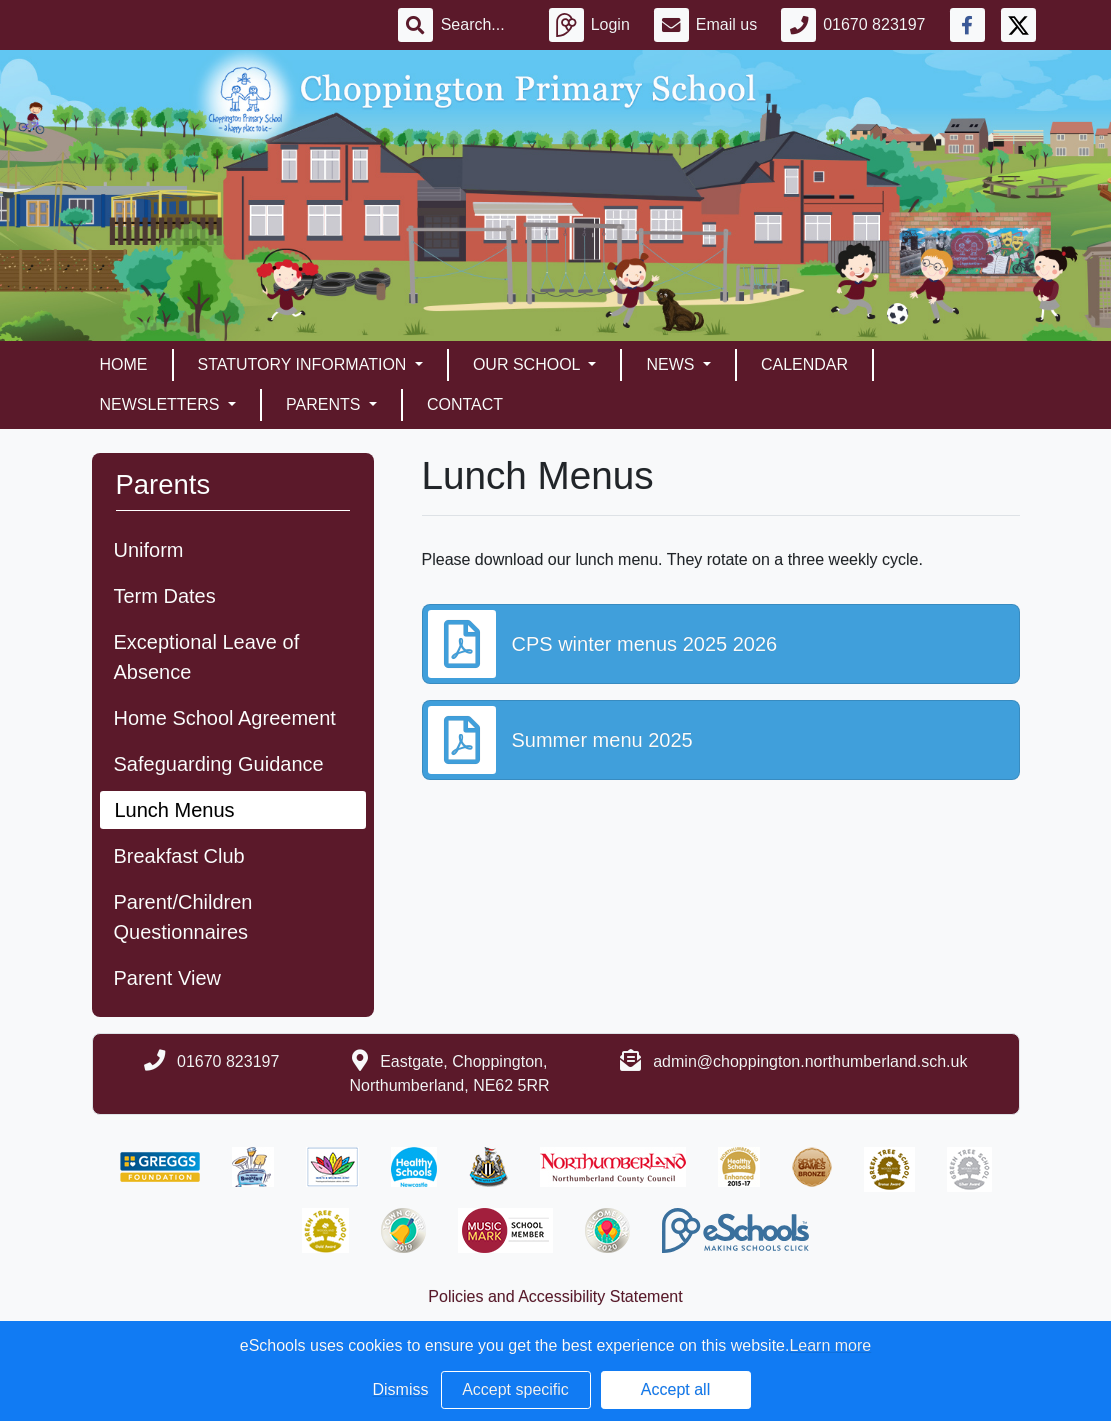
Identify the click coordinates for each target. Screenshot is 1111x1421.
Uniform (149, 550)
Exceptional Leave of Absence (207, 657)
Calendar (804, 364)
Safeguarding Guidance (219, 764)
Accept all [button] (675, 1389)
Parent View (167, 978)
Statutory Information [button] (304, 364)
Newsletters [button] (162, 404)
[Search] (483, 25)
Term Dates (165, 596)
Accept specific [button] (515, 1389)
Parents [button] (325, 404)
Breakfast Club (179, 856)
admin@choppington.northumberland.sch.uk (810, 1061)
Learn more (830, 1345)
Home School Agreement (225, 718)
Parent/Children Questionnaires (183, 917)
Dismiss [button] (401, 1389)
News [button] (672, 364)
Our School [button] (528, 364)
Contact (465, 404)
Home (124, 364)
